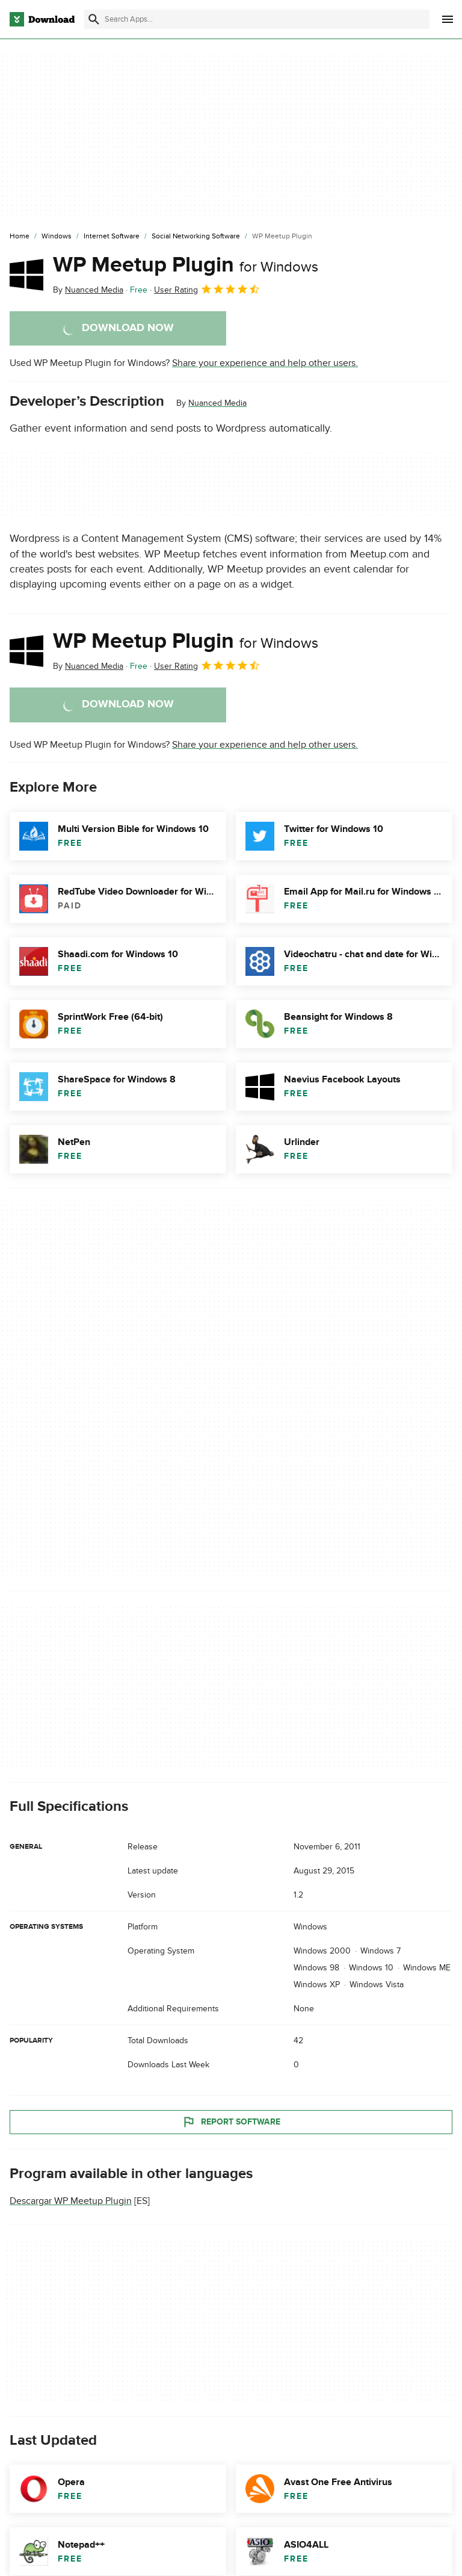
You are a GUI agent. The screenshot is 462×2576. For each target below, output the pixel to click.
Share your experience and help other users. (265, 363)
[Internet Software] (112, 237)
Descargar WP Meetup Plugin (71, 2201)
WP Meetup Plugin (185, 265)
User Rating (207, 289)
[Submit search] (93, 19)
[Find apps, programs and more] (257, 19)
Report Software (231, 2121)
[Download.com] (42, 19)
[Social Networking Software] (196, 237)
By (88, 290)
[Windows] (57, 237)
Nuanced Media (217, 403)
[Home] (19, 237)
